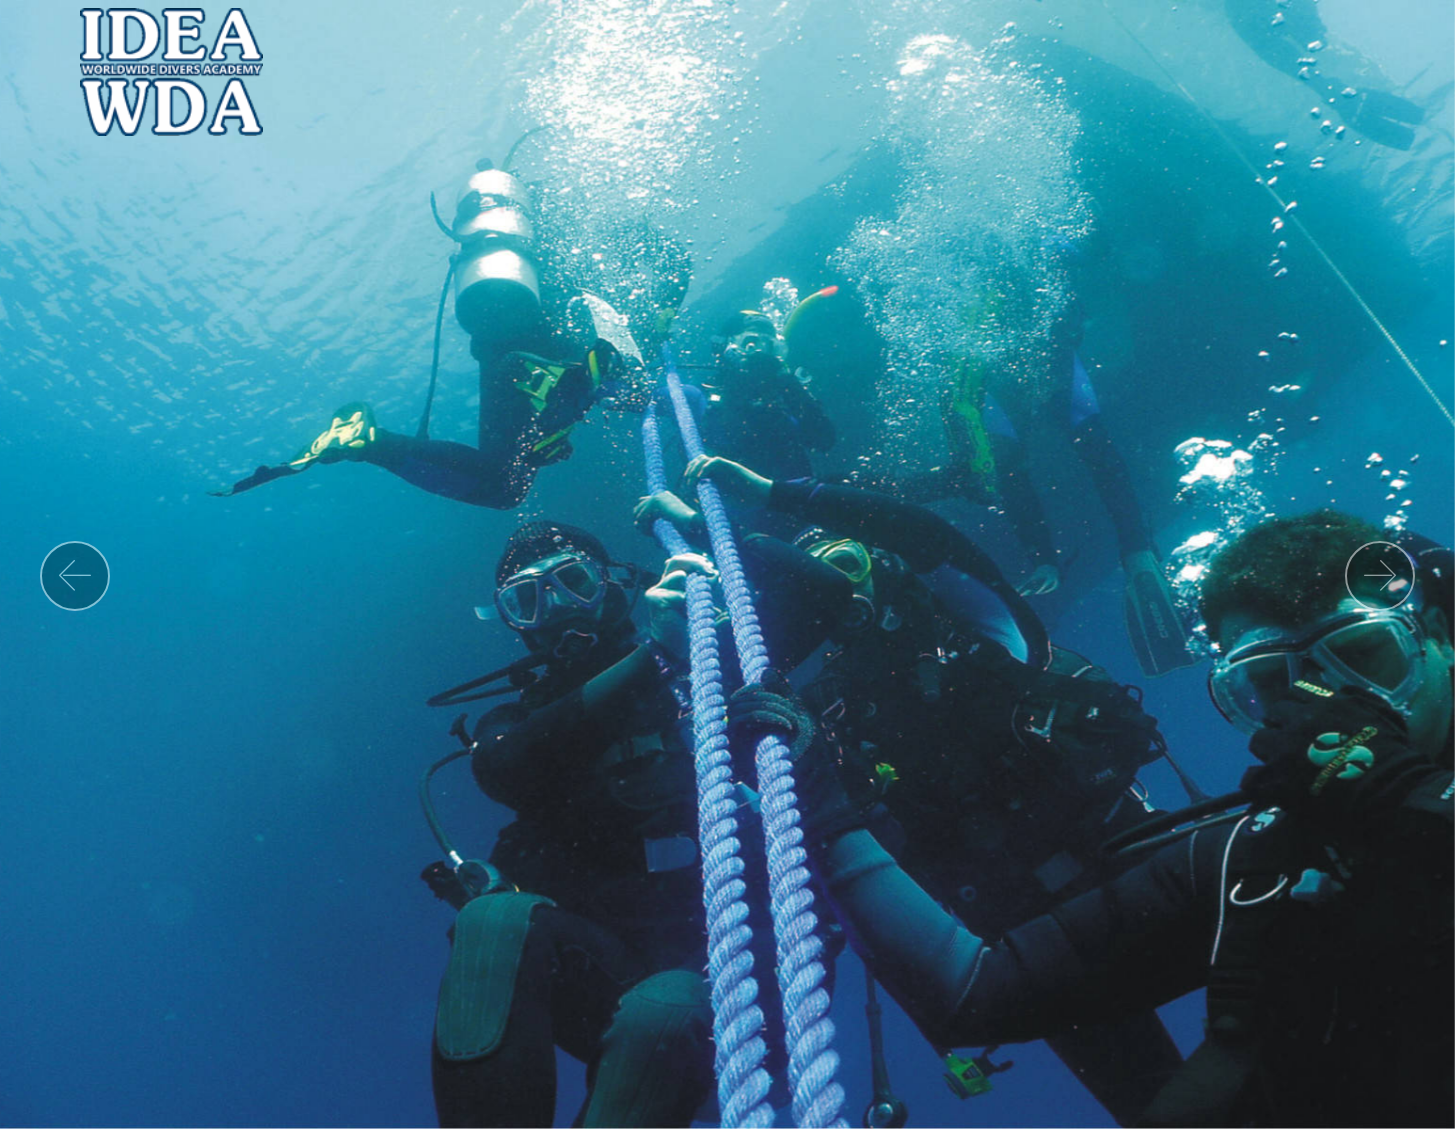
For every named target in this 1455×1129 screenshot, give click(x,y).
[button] (75, 576)
